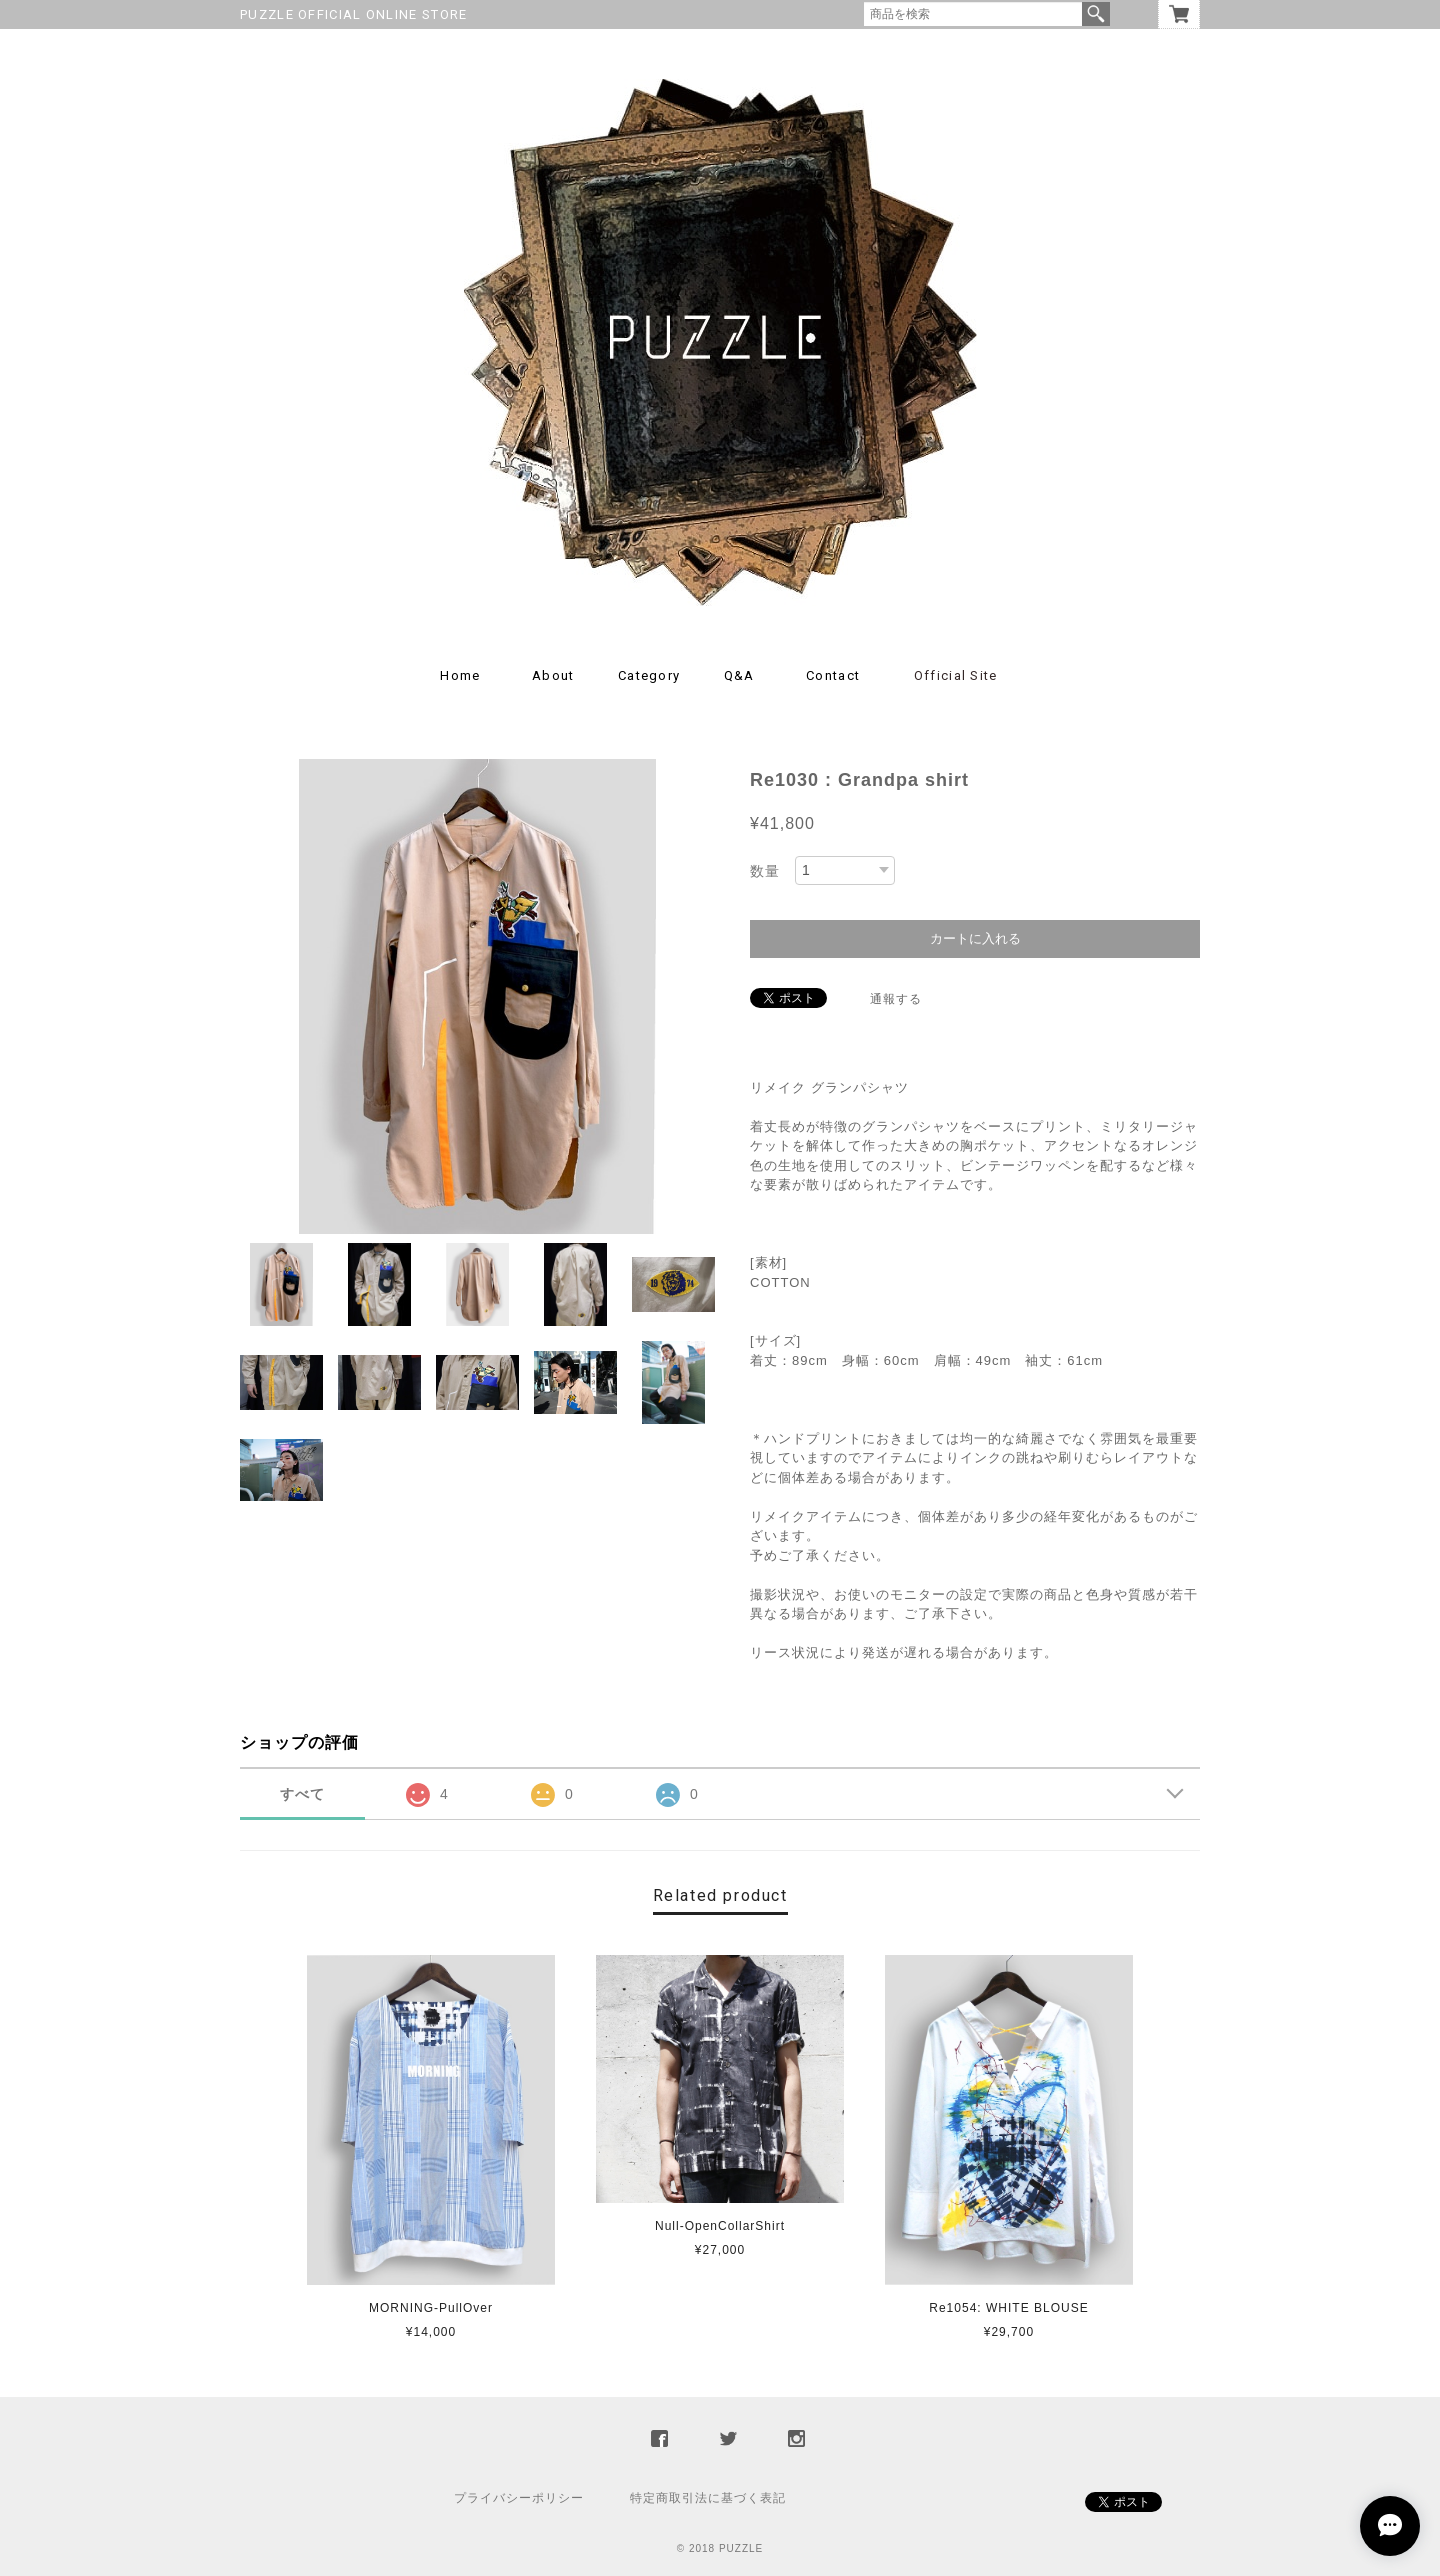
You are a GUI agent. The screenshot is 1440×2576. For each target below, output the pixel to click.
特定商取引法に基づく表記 (708, 2498)
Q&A (739, 675)
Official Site (956, 675)
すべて (302, 1794)
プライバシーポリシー (519, 2498)
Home (460, 675)
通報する (896, 999)
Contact (833, 675)
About (553, 675)
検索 (1096, 14)
